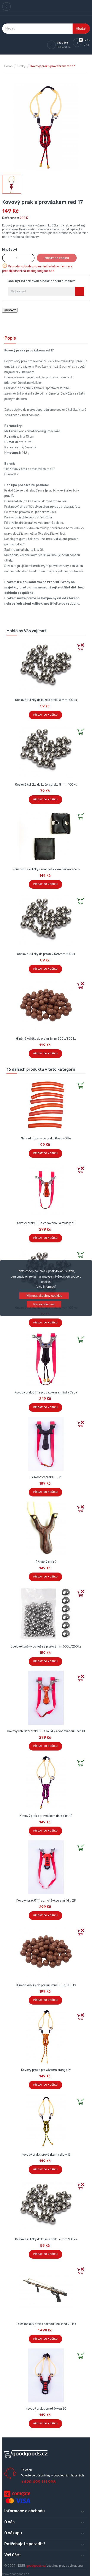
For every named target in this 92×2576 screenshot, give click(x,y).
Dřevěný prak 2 (46, 1562)
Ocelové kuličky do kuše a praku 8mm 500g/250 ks (46, 1646)
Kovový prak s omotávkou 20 (46, 2409)
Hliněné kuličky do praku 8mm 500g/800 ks (46, 1039)
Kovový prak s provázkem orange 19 (46, 2070)
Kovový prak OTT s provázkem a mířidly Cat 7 (46, 1392)
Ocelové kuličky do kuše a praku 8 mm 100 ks (46, 784)
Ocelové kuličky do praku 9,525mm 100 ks (46, 954)
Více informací (46, 1286)
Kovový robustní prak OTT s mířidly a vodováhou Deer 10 (46, 1731)
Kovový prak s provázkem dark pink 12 (46, 1816)
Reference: (10, 218)
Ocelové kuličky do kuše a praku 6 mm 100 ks (46, 700)
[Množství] (18, 258)
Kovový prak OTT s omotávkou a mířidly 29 (46, 1900)
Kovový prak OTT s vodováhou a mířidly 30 (46, 1223)
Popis (10, 338)
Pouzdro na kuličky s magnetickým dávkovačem (46, 869)
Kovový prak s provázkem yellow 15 (46, 2154)
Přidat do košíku (56, 258)
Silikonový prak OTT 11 (46, 1477)
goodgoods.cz (36, 2566)
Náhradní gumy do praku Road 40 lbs (46, 1138)
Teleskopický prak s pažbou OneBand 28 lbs (46, 2324)
